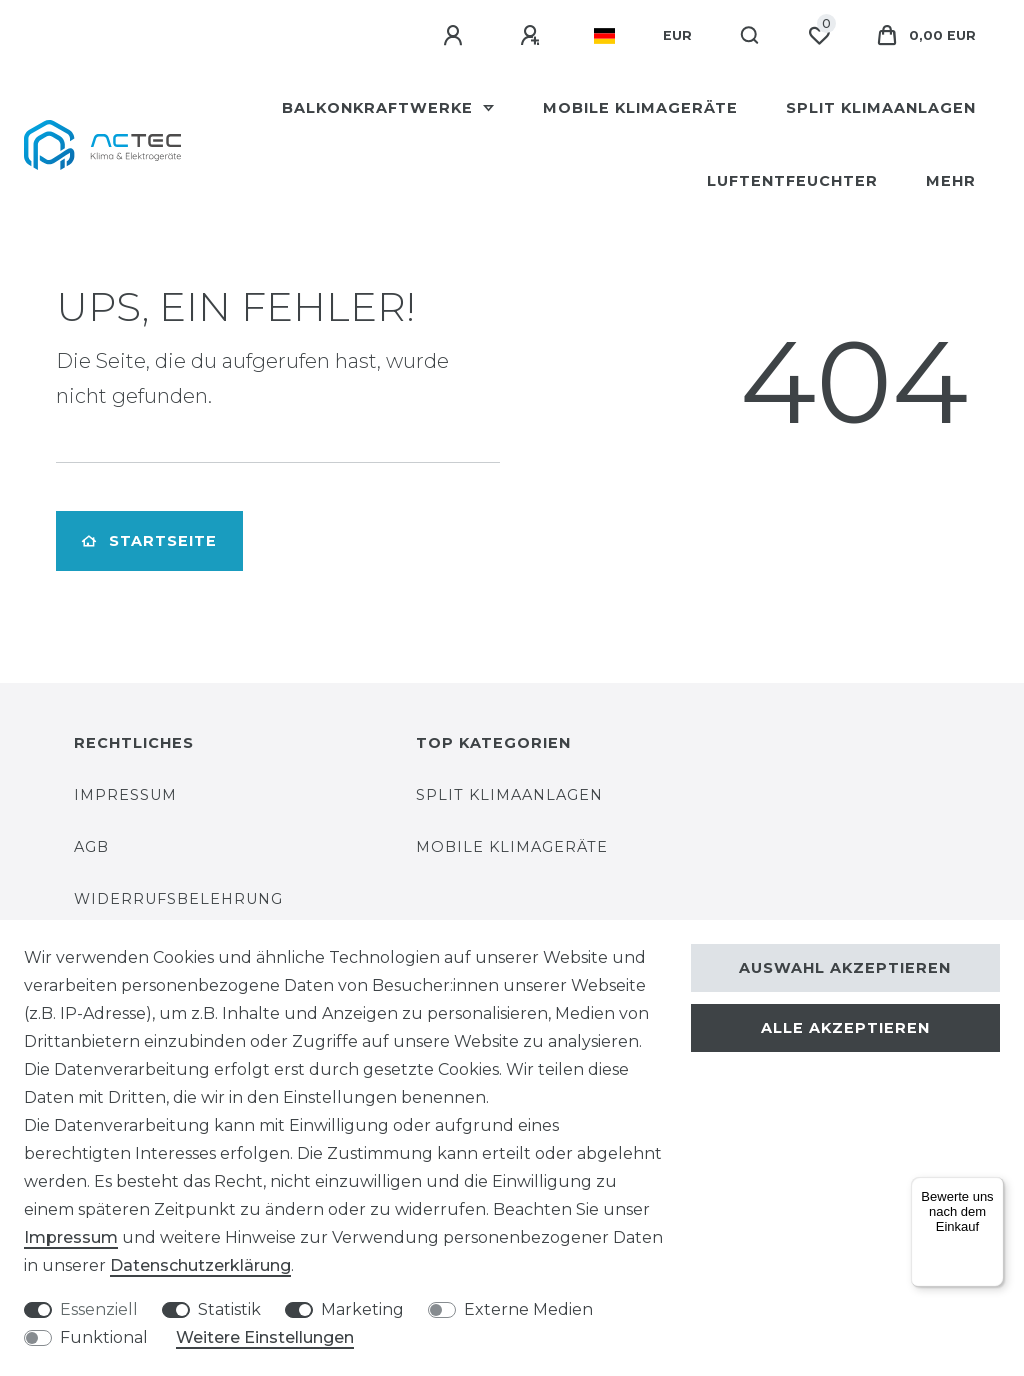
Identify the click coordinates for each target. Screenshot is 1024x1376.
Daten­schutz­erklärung (200, 1265)
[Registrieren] (533, 36)
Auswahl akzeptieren (845, 968)
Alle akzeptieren (845, 1028)
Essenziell (99, 1309)
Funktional (104, 1337)
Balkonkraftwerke (380, 108)
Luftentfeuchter (792, 181)
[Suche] (750, 36)
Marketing (362, 1309)
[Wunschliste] (819, 36)
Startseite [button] (149, 541)
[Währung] (677, 36)
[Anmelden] (456, 36)
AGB (91, 847)
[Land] (604, 36)
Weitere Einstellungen (265, 1337)
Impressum (125, 795)
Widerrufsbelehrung (178, 899)
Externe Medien (528, 1309)
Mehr (951, 181)
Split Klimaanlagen (881, 108)
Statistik (229, 1309)
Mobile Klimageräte (640, 108)
